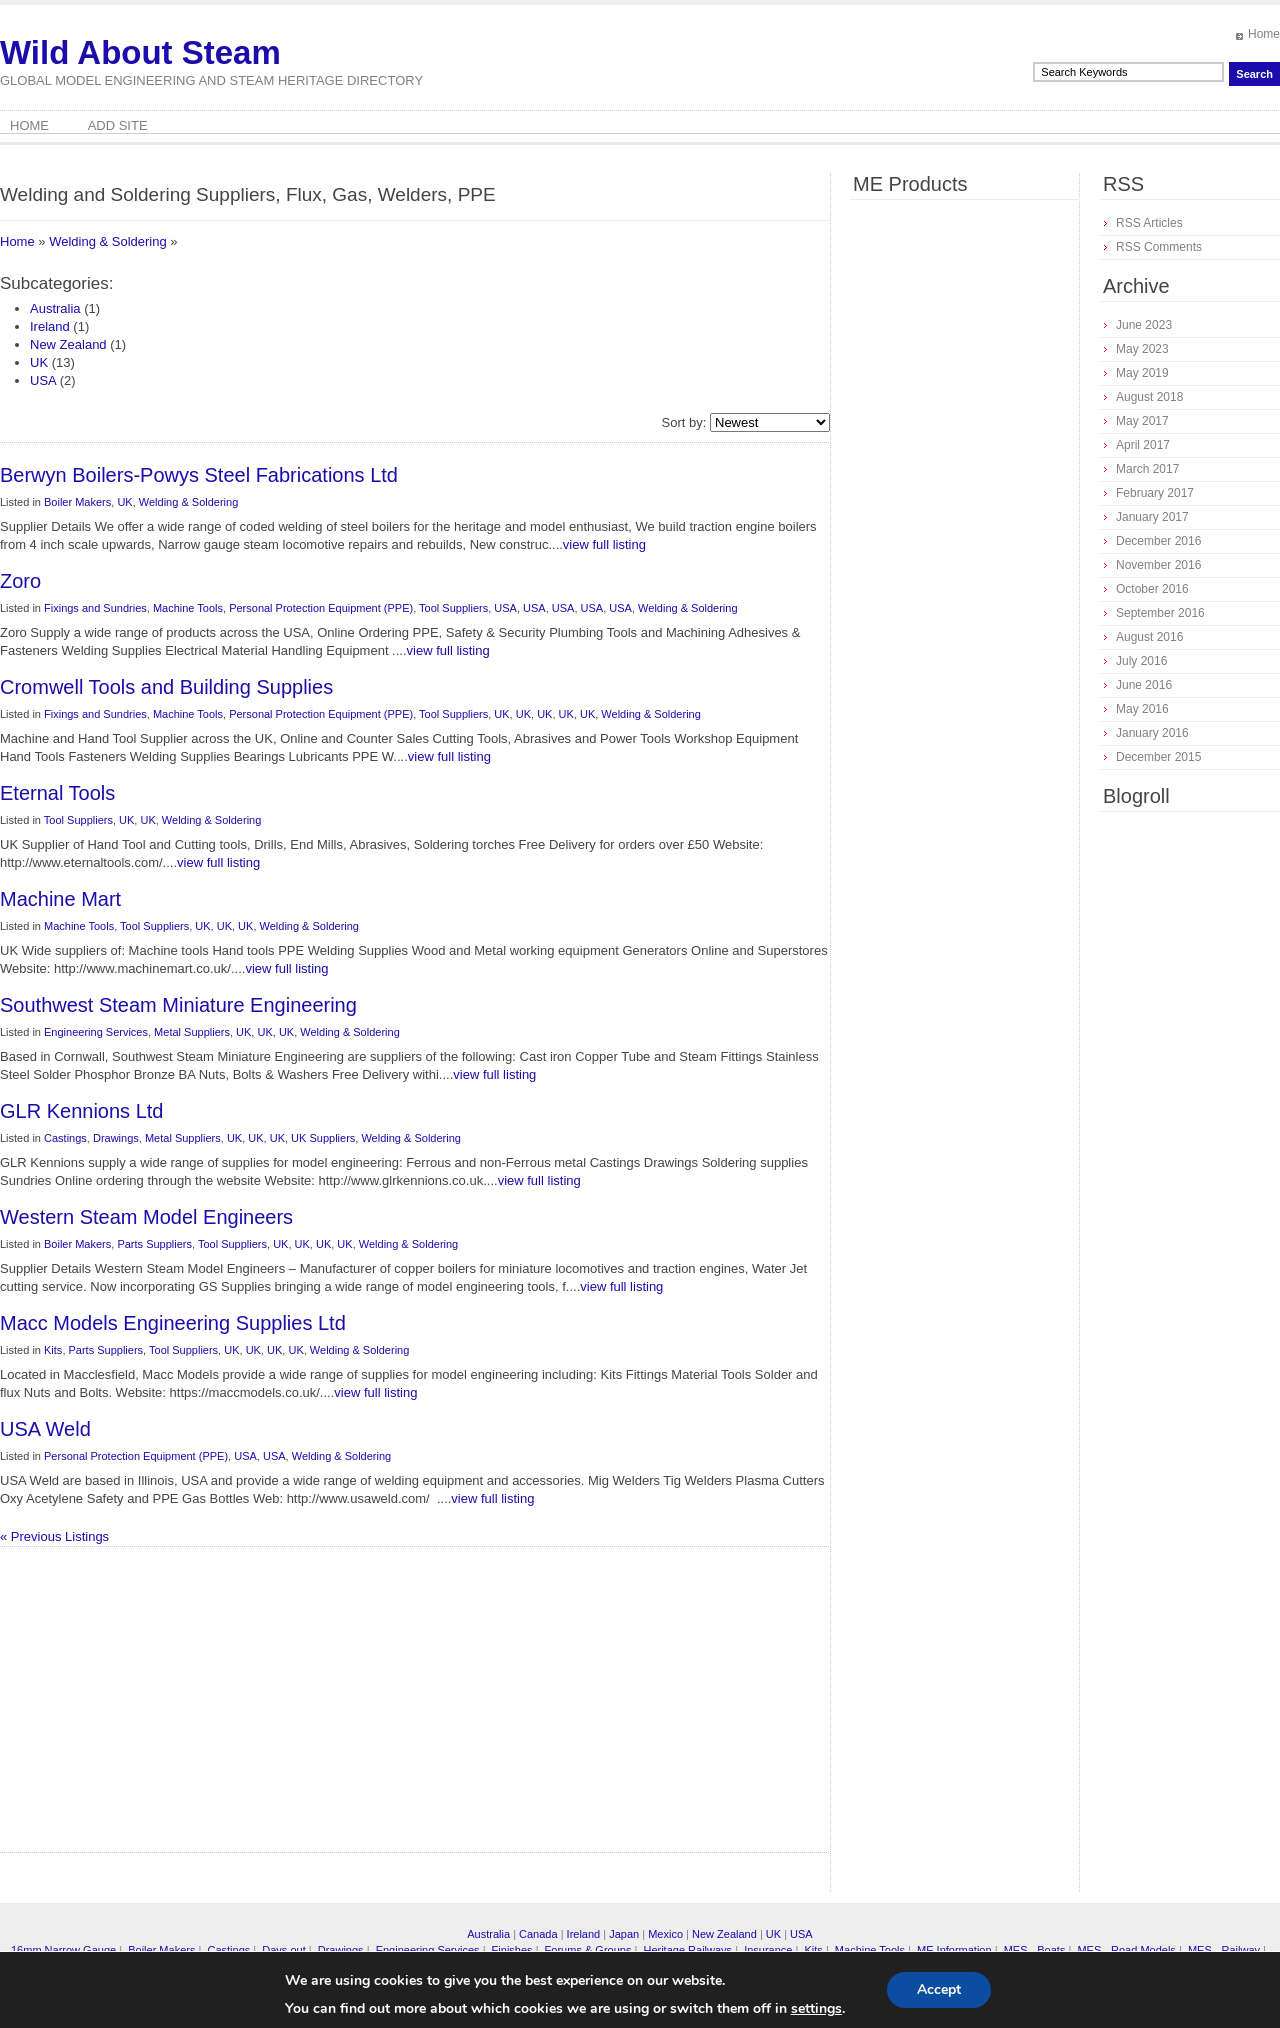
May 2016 (1142, 709)
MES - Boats (1035, 1950)
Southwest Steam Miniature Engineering (178, 1005)
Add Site (118, 125)
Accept (939, 1989)
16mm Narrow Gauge (63, 1950)
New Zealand (68, 344)
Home (1264, 34)
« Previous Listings (54, 1536)
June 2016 (1144, 685)
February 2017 (1155, 493)
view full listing (604, 544)
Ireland (50, 326)
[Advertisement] (245, 1707)
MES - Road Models (1126, 1950)
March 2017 (1147, 469)
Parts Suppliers (154, 1244)
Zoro (20, 581)
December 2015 (1158, 757)
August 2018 (1149, 397)
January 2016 (1152, 733)
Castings (65, 1138)
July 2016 (1141, 661)
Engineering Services (96, 1032)
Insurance (768, 1950)
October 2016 (1152, 589)
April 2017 (1143, 445)
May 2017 (1142, 421)
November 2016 (1158, 565)
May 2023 (1142, 349)
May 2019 (1142, 373)
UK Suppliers (323, 1138)
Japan (624, 1934)
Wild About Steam (140, 52)
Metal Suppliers (192, 1032)
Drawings (116, 1138)
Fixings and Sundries (95, 608)
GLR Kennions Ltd (81, 1111)
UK (39, 362)
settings (816, 2009)
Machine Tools (188, 608)
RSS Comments (1159, 247)
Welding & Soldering (108, 241)
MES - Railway (1224, 1950)
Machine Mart (60, 899)
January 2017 (1152, 517)
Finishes (512, 1950)
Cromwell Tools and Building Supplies (166, 687)
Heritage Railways (687, 1950)
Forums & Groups (588, 1950)
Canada (538, 1934)
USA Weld (45, 1429)
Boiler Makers (77, 502)
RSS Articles (1149, 223)
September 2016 (1160, 613)
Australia (55, 308)
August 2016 (1149, 637)
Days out (283, 1950)
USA (43, 380)
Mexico (665, 1934)
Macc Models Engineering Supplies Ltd (173, 1323)
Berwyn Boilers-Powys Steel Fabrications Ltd (199, 475)
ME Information (954, 1950)
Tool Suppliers (453, 608)
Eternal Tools (57, 793)
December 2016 (1158, 541)
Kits (53, 1350)
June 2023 (1144, 325)
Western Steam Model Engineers (146, 1217)
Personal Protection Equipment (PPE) (321, 608)
